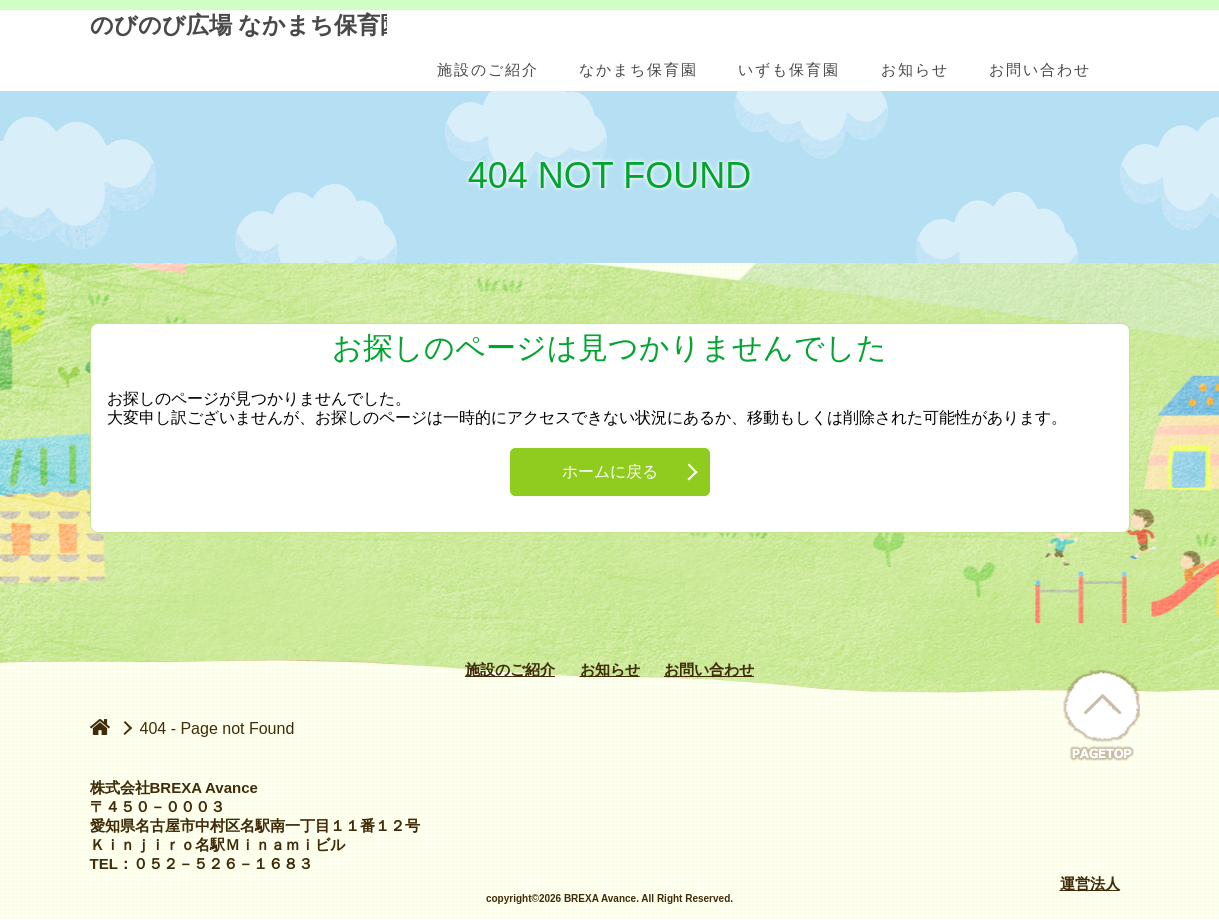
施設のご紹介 (510, 669)
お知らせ (610, 669)
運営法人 (1090, 883)
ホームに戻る (610, 471)
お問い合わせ (709, 669)
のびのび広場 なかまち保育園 (238, 51)
